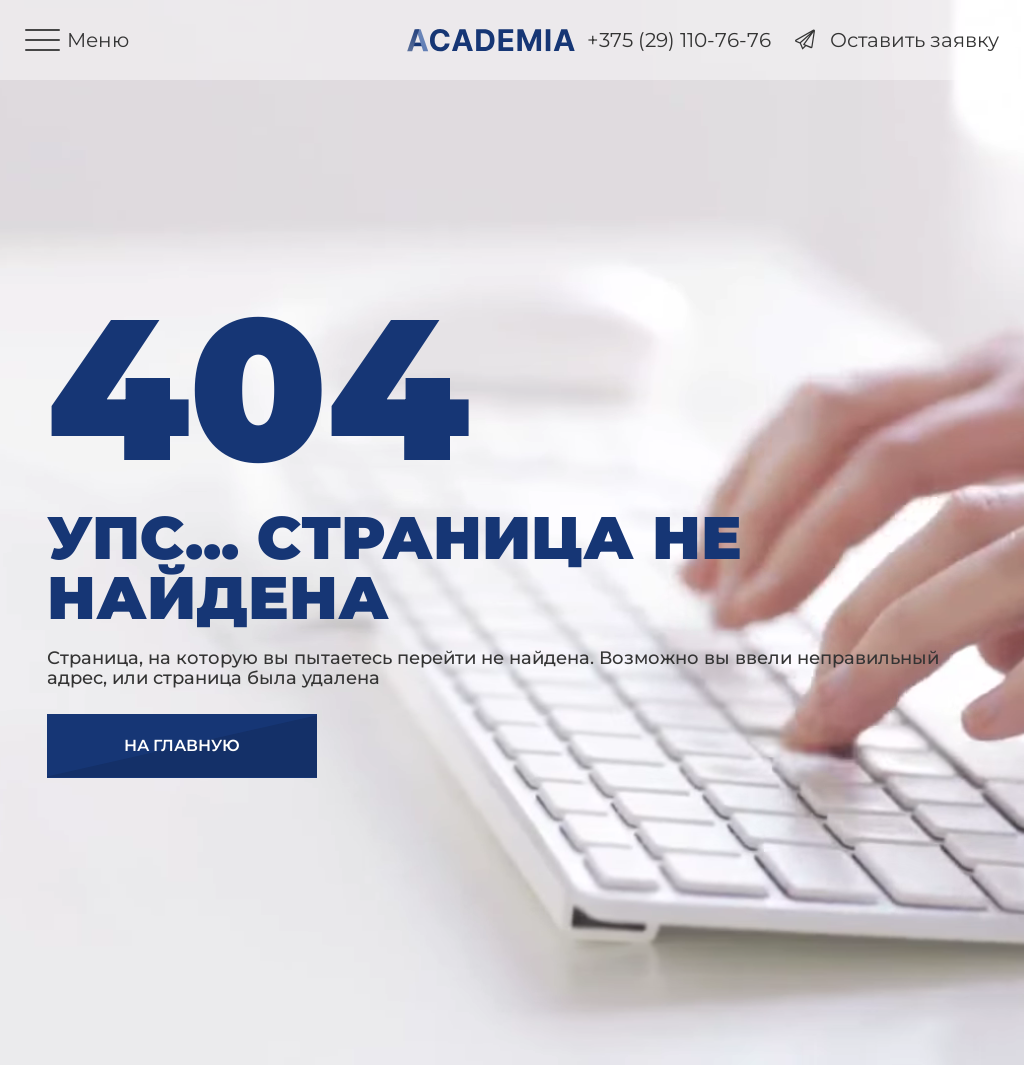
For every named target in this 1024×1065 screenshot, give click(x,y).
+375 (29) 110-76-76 (679, 40)
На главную (182, 745)
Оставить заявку (897, 40)
